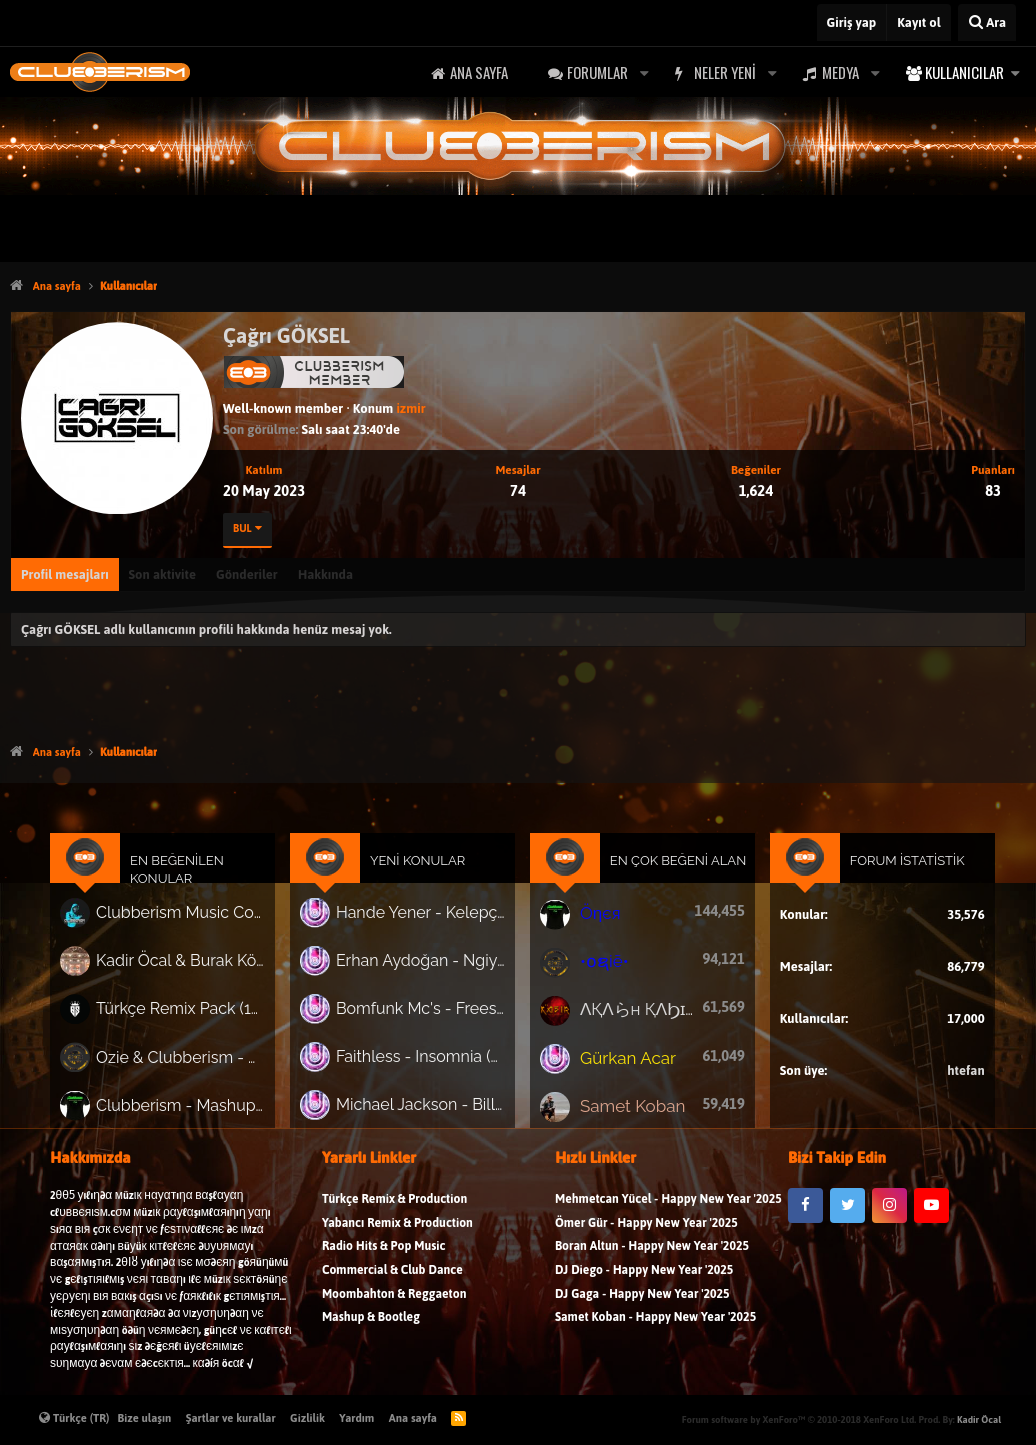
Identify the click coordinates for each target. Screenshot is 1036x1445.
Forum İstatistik (888, 874)
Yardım (356, 1418)
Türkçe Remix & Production (394, 1212)
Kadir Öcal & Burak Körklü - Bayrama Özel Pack (198, 969)
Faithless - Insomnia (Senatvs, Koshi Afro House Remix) (426, 1060)
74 (518, 490)
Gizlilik (307, 1418)
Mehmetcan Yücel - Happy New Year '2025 (668, 1212)
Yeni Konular (424, 874)
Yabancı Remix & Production (397, 1235)
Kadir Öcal (979, 1419)
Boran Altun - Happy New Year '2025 (652, 1259)
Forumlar (597, 72)
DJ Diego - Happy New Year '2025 (644, 1283)
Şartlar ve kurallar (231, 1418)
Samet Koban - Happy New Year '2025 (655, 1330)
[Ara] (987, 22)
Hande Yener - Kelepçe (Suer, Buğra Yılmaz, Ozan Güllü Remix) (426, 923)
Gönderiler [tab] (247, 574)
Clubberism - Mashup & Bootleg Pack (198, 1106)
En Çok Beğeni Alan (670, 874)
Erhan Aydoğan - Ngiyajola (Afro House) (426, 969)
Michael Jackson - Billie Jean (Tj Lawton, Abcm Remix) (426, 1106)
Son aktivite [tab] (162, 574)
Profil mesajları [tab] (65, 574)
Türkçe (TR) (74, 1418)
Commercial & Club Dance (392, 1283)
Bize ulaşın (145, 1418)
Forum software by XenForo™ (799, 1419)
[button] (644, 72)
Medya (840, 72)
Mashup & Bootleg (371, 1330)
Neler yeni (725, 72)
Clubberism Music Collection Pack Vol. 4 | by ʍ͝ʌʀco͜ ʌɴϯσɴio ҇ (198, 924)
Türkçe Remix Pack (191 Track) (198, 1015)
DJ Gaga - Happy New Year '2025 (642, 1306)
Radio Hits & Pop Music (384, 1259)
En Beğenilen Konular (195, 883)
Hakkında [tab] (325, 574)
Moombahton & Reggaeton (394, 1306)
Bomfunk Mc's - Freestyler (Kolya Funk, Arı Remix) (426, 1015)
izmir (410, 408)
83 (993, 490)
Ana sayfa (479, 72)
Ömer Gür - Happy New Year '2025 (646, 1235)
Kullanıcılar (964, 72)
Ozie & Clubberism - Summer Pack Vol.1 (198, 1060)
